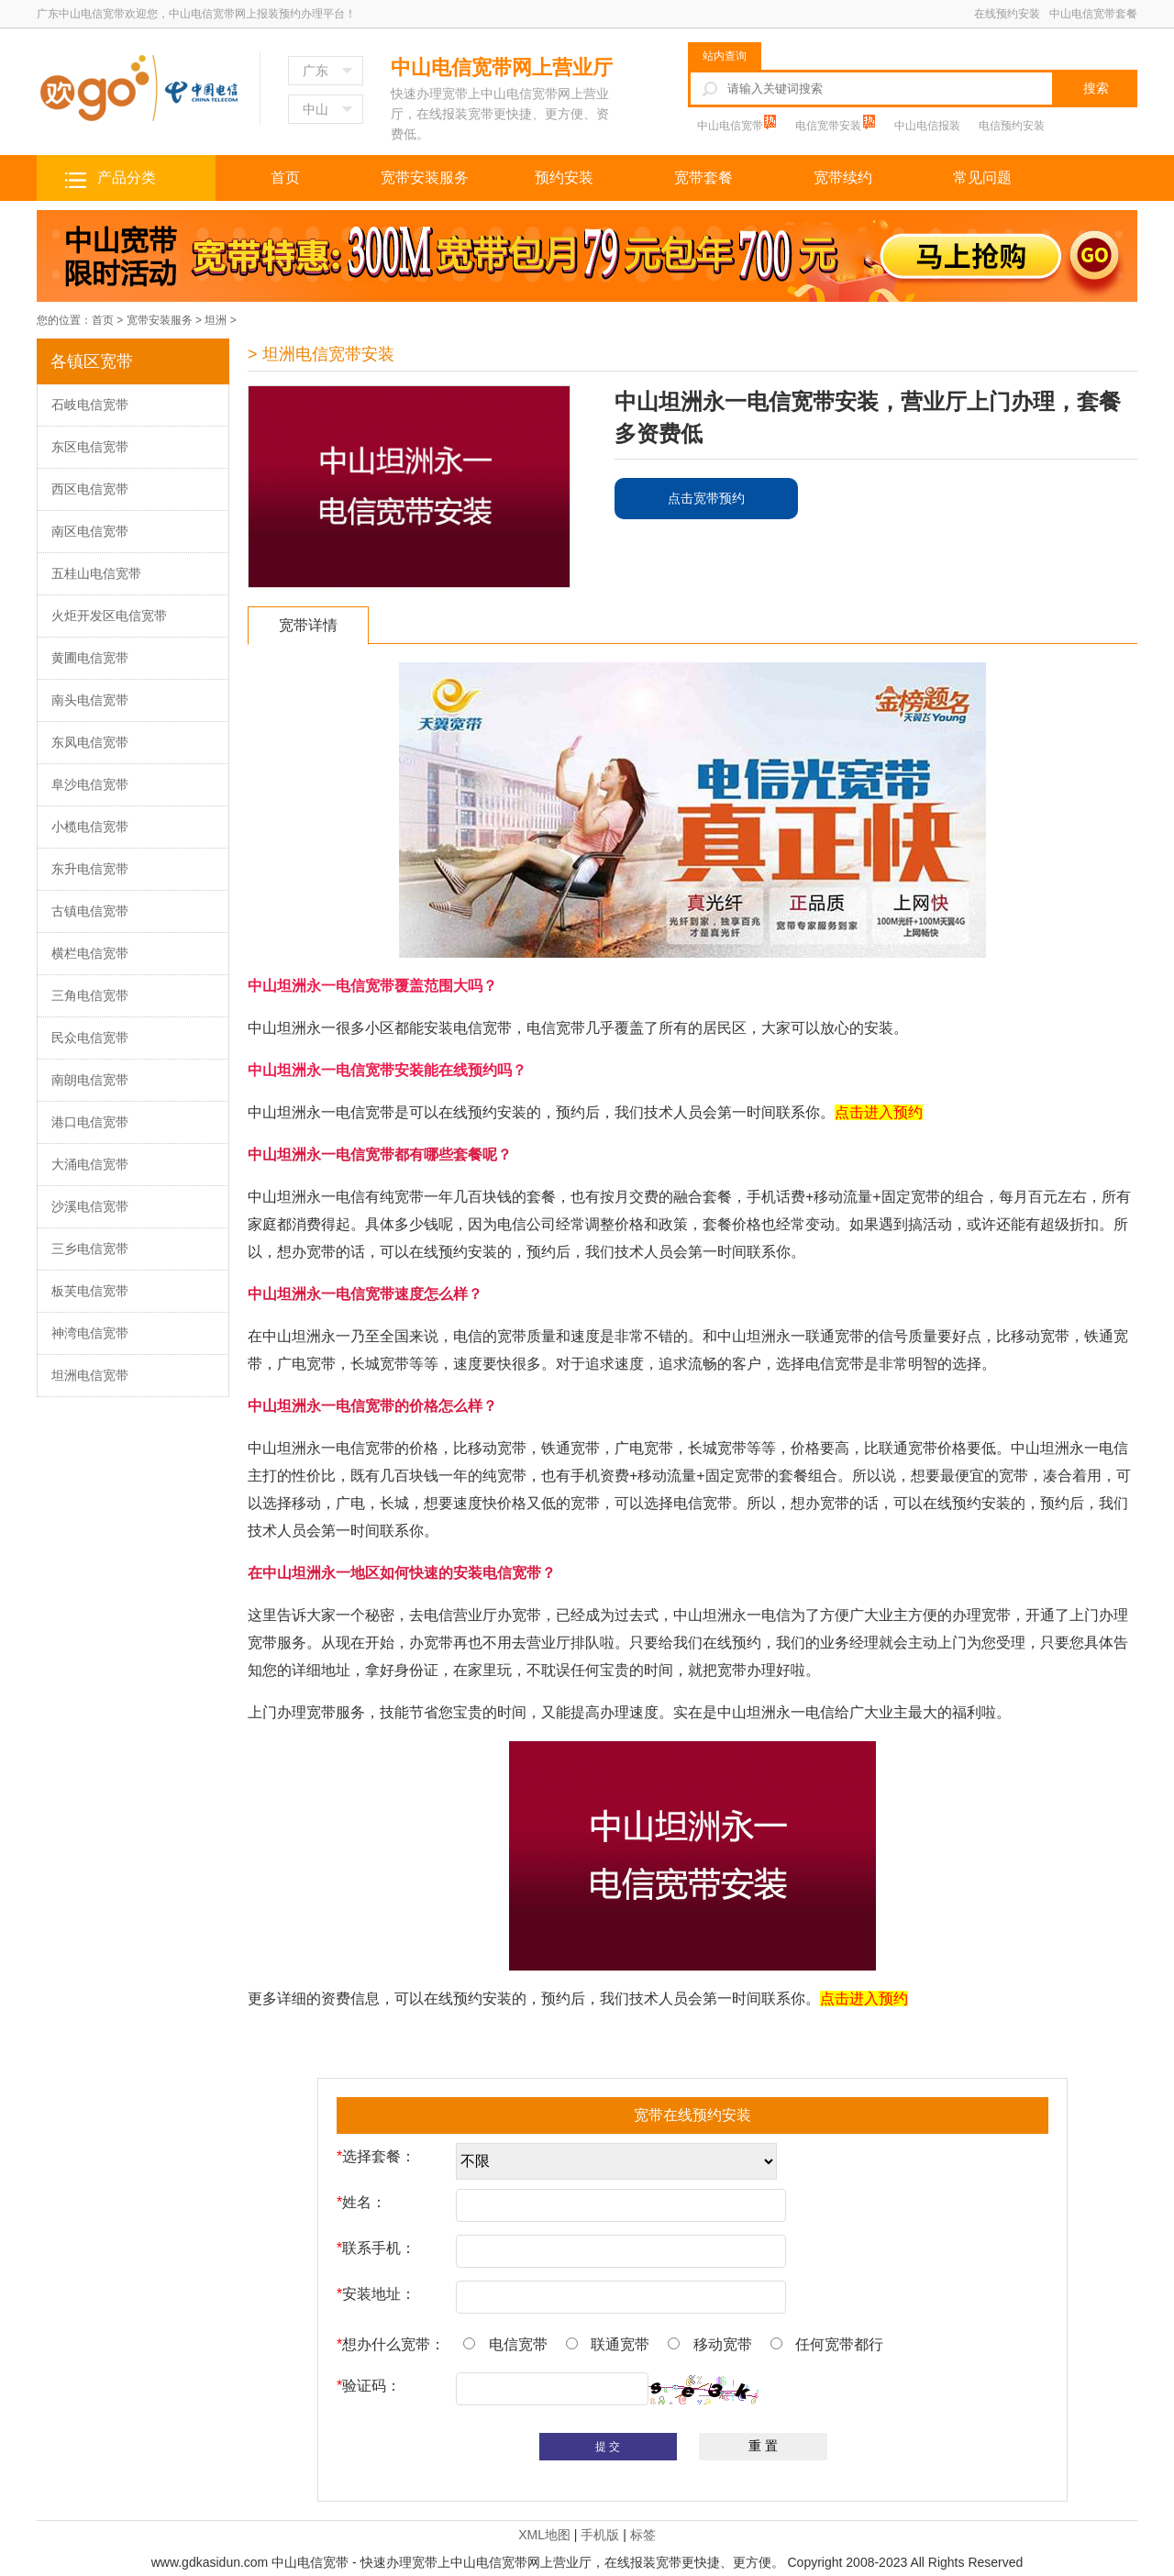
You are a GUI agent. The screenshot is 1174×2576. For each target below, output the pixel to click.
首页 (285, 177)
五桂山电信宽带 (96, 573)
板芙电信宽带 (89, 1290)
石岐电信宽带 (89, 404)
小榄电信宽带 (89, 826)
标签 (643, 2534)
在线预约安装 (1007, 13)
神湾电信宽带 (89, 1333)
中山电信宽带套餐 (1093, 13)
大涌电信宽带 (89, 1164)
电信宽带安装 (829, 125)
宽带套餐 (703, 177)
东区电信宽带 (89, 446)
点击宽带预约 (706, 498)
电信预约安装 (1012, 125)
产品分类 (126, 177)
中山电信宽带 (731, 125)
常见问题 (982, 177)
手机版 (600, 2534)
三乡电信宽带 (89, 1248)
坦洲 (216, 320)
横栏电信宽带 (89, 953)
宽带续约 (843, 177)
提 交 (607, 2446)
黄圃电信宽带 (89, 657)
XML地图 (544, 2534)
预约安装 (564, 177)
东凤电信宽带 (89, 742)
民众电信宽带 (89, 1037)
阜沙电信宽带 (89, 784)
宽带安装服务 (425, 177)
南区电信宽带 (89, 531)
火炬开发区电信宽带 (109, 615)
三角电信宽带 (89, 995)
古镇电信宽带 (89, 911)
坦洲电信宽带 (89, 1375)
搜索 (1096, 88)
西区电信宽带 (89, 489)
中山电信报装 (927, 125)
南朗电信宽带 (89, 1079)
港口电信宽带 (89, 1122)
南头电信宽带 (89, 700)
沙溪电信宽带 (89, 1206)
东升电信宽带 (89, 868)
